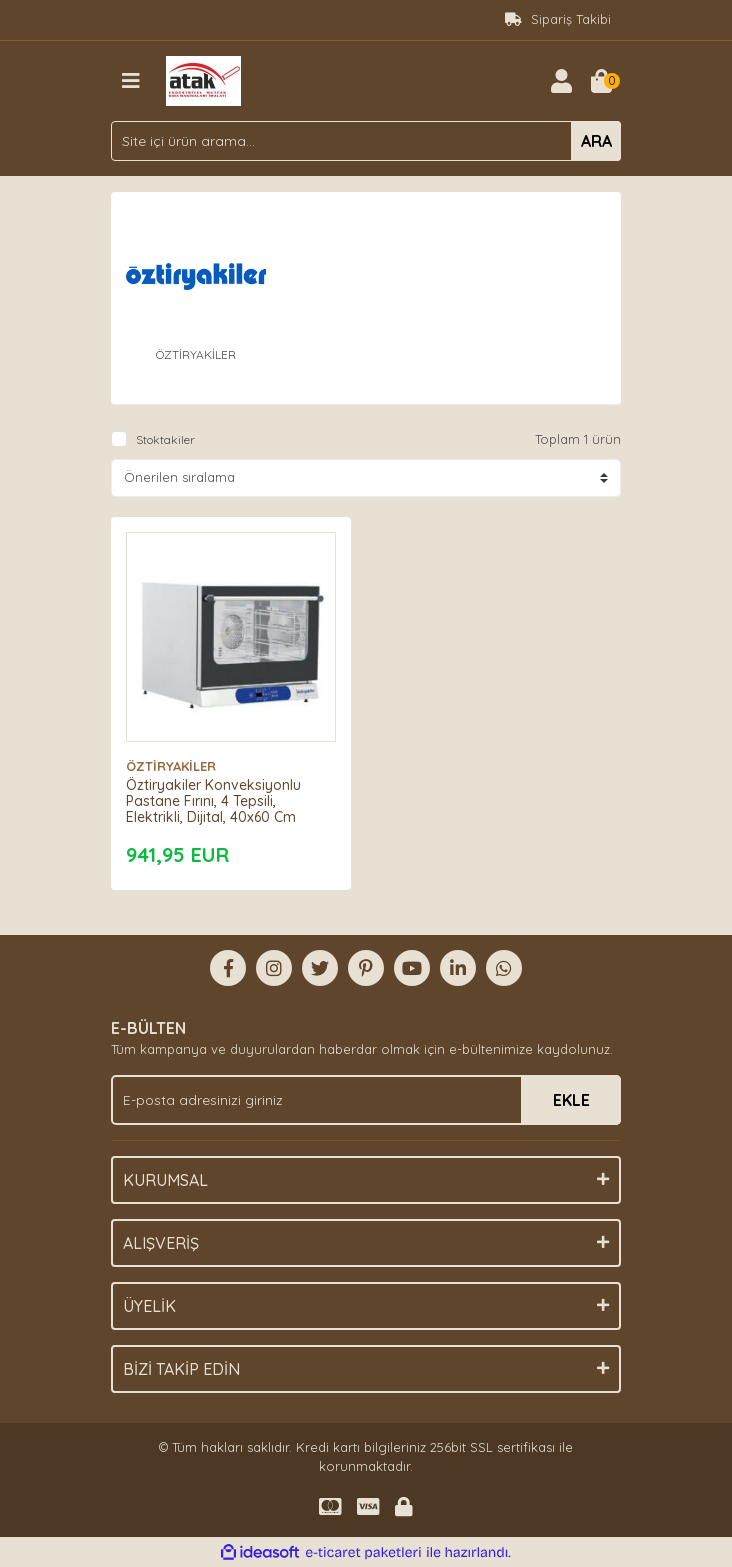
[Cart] (601, 81)
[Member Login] (561, 81)
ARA (596, 141)
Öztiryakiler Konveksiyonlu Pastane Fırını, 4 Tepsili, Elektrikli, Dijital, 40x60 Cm (213, 801)
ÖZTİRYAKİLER (171, 766)
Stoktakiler (165, 439)
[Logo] (203, 79)
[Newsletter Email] (366, 1100)
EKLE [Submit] (571, 1100)
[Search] (366, 141)
